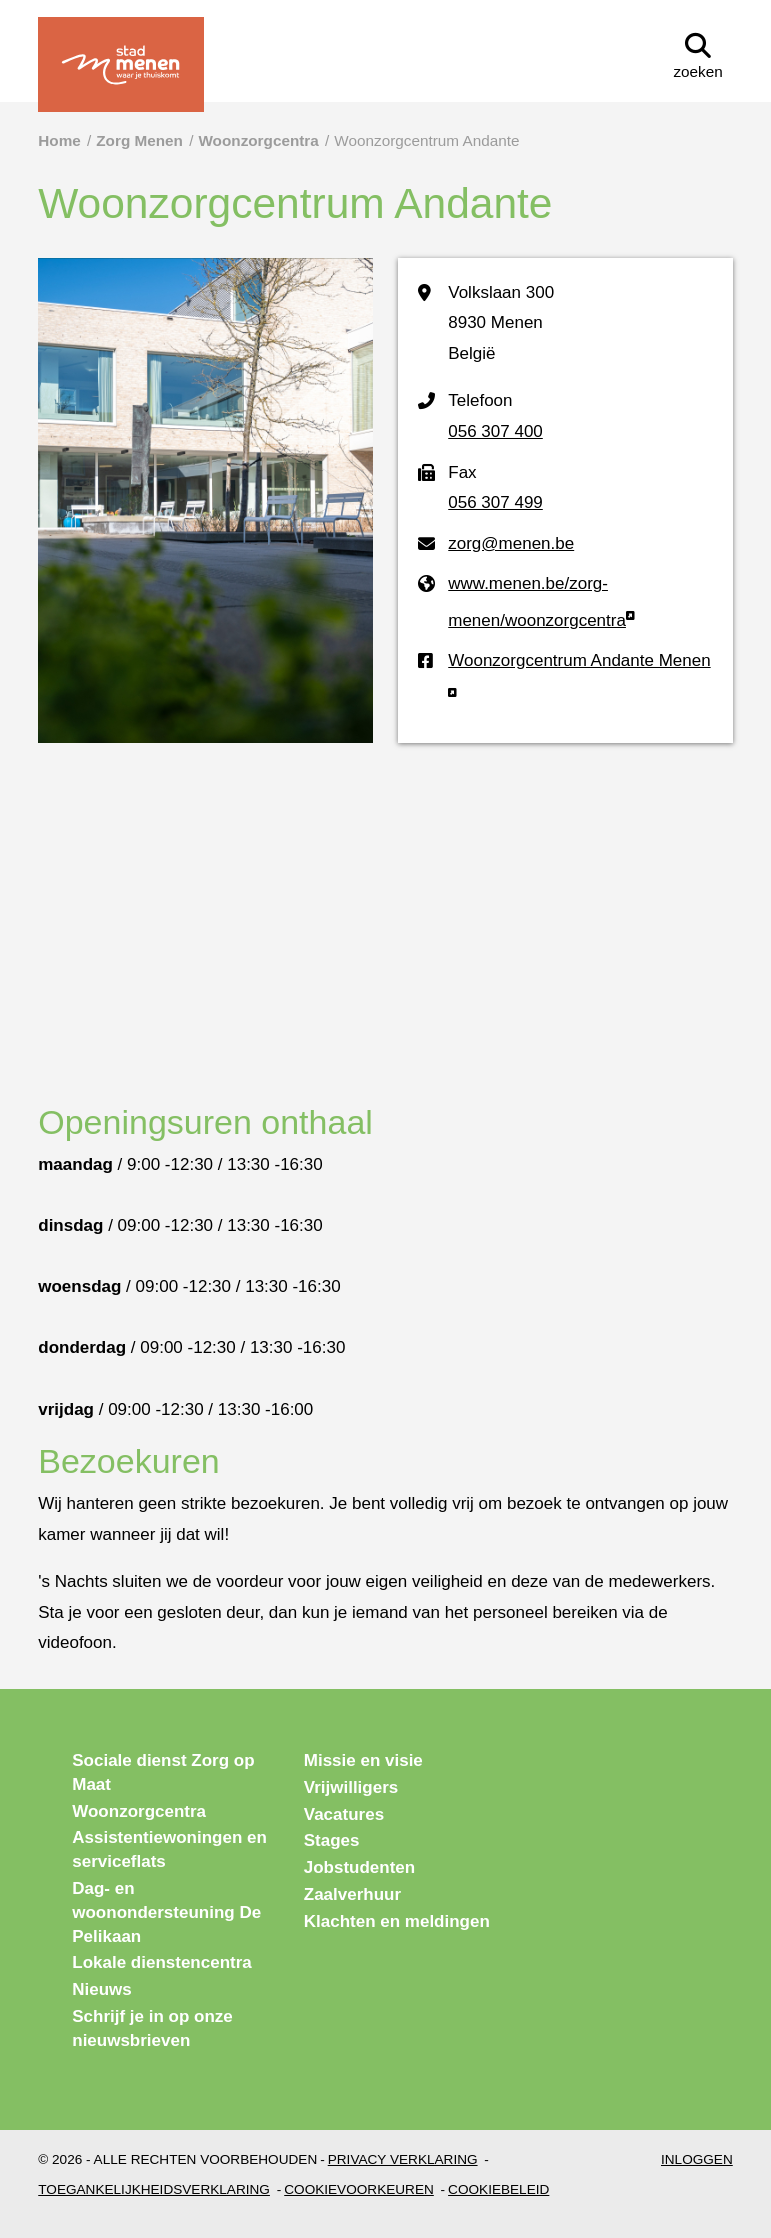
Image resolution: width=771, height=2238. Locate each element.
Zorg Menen (139, 140)
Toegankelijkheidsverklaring (154, 2189)
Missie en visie (363, 1760)
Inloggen (697, 2159)
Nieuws (102, 1989)
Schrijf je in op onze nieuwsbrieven (152, 2028)
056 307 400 (495, 431)
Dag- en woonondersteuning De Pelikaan (166, 1912)
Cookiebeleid (498, 2189)
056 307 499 (495, 502)
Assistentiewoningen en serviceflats (169, 1849)
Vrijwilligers (351, 1787)
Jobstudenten (359, 1867)
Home (59, 140)
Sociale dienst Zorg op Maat (163, 1772)
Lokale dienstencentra (162, 1962)
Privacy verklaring (403, 2159)
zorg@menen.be (511, 543)
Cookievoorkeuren (359, 2189)
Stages (332, 1840)
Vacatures (344, 1814)
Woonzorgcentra (258, 140)
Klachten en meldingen (397, 1921)
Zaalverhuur (352, 1894)
